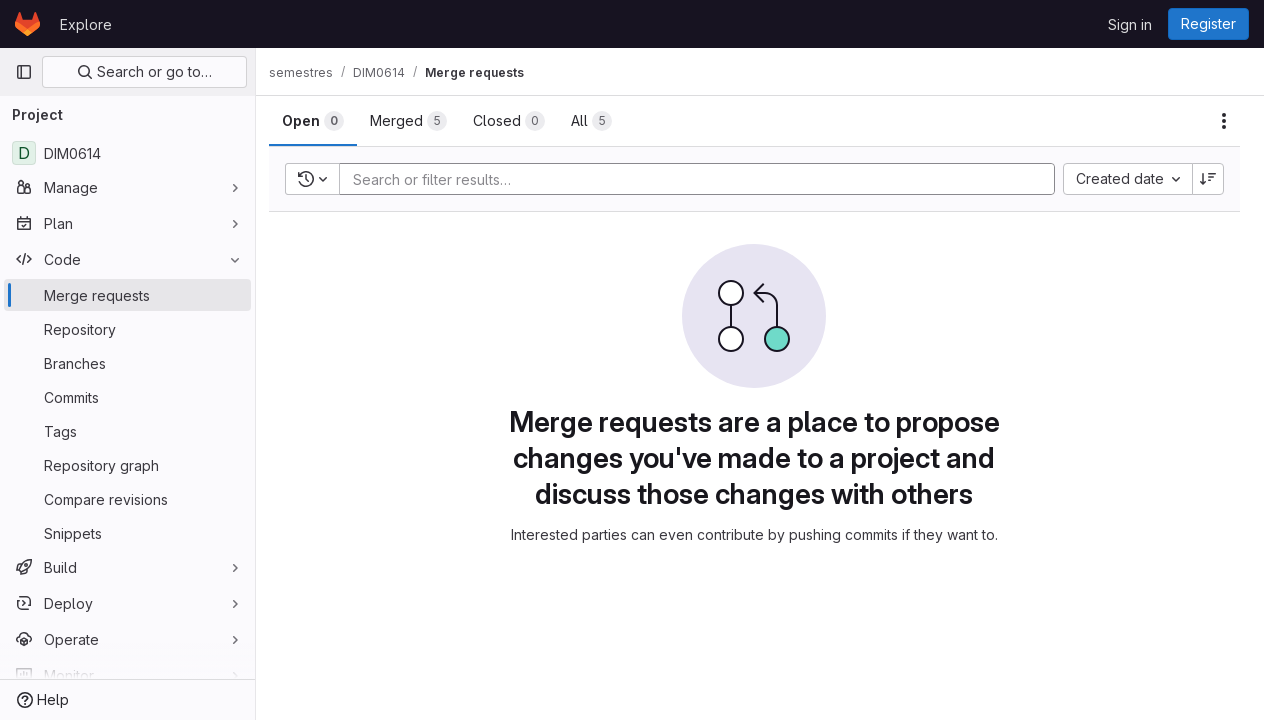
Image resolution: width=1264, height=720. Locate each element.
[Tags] (127, 431)
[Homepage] (27, 24)
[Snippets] (127, 533)
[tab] (324, 121)
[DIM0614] (127, 153)
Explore (86, 24)
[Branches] (127, 363)
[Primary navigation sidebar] (24, 72)
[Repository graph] (127, 465)
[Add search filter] (708, 179)
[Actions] (1224, 121)
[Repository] (127, 329)
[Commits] (127, 397)
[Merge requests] (127, 295)
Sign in (1130, 24)
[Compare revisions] (127, 499)
